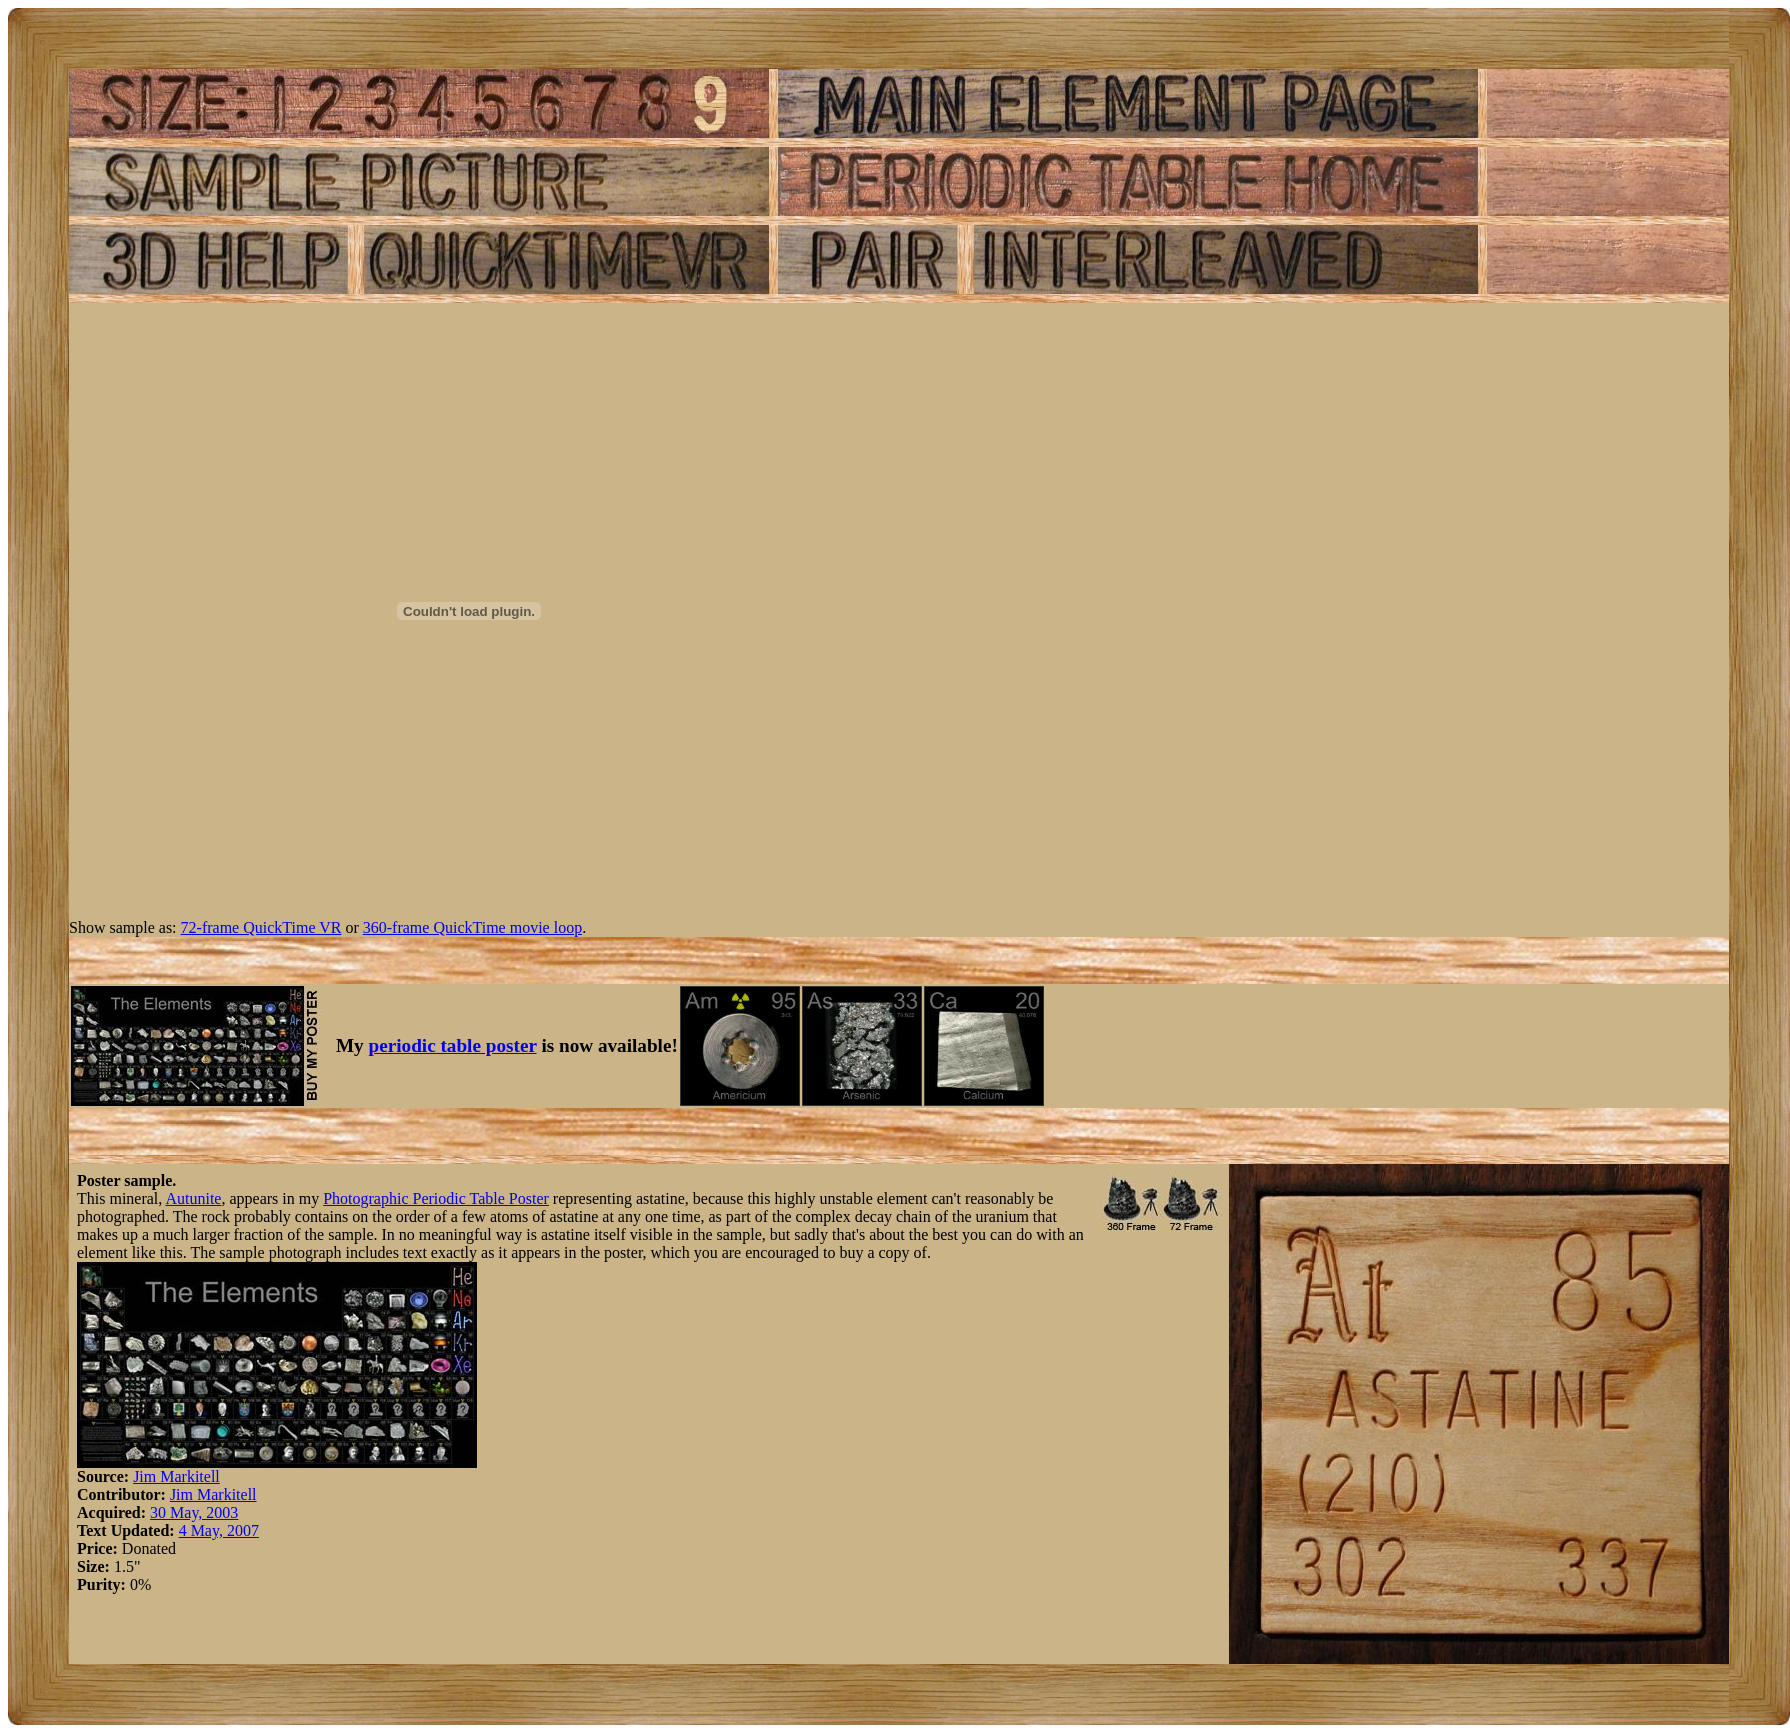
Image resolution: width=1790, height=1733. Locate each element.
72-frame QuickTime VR (261, 927)
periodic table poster (453, 1045)
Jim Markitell (176, 1476)
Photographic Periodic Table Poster (436, 1198)
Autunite (193, 1198)
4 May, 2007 (219, 1530)
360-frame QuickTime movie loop (472, 927)
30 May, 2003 (194, 1512)
